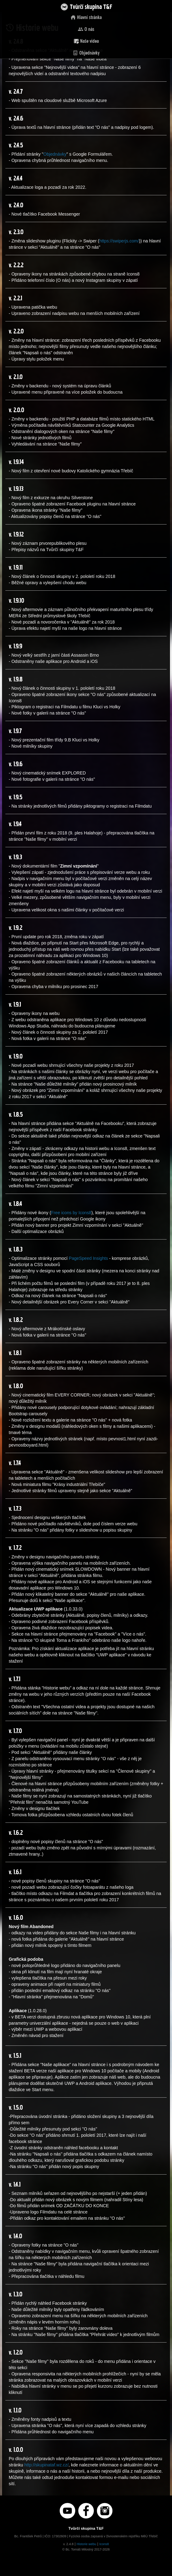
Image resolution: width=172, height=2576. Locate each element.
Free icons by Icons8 (71, 1212)
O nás (86, 28)
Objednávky (86, 52)
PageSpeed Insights (88, 1258)
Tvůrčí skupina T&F (86, 6)
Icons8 (104, 2544)
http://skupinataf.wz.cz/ (46, 2464)
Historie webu (86, 2544)
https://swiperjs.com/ (119, 240)
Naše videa (86, 40)
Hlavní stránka (86, 16)
